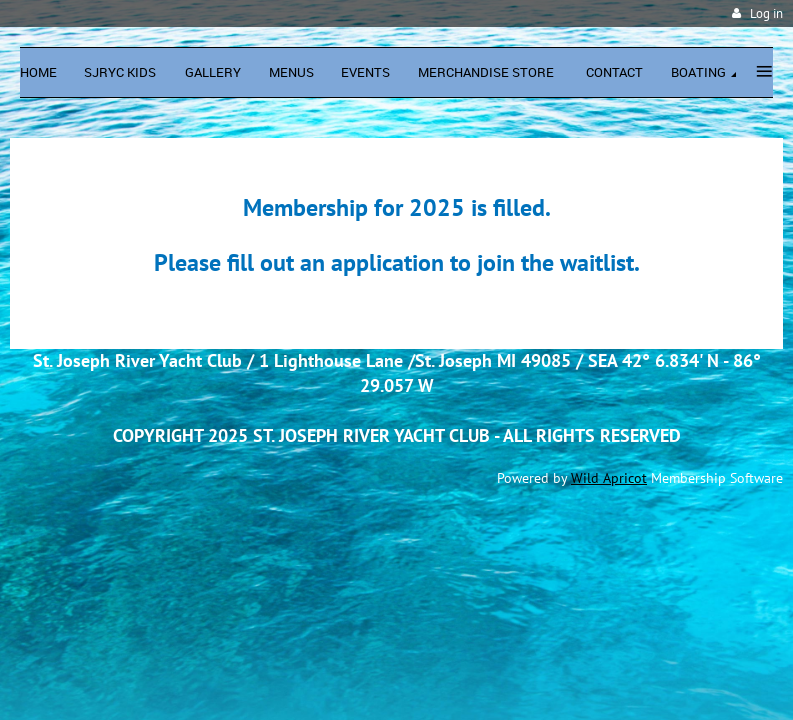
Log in (766, 13)
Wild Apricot (609, 478)
